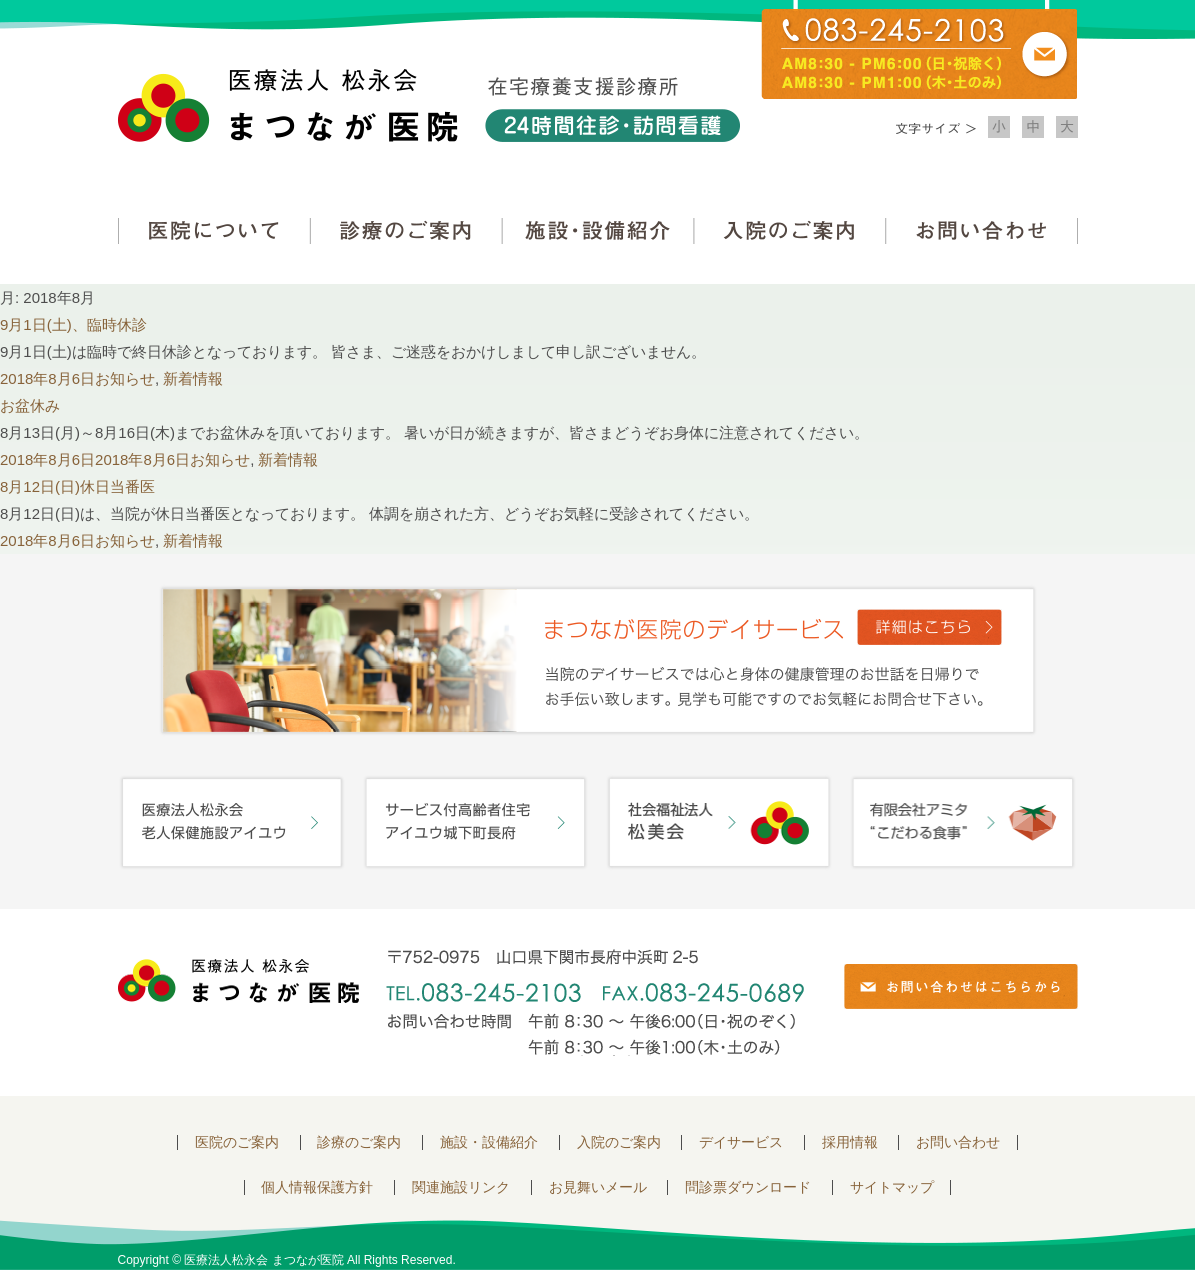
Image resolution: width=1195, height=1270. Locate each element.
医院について (214, 230)
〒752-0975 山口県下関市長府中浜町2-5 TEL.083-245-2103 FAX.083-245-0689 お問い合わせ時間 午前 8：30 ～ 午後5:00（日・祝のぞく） (595, 1002)
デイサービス (741, 1142)
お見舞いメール (598, 1187)
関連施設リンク (461, 1187)
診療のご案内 (406, 230)
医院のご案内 (237, 1142)
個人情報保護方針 (317, 1187)
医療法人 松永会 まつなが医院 (238, 981)
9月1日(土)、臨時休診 (73, 324)
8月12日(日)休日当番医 (77, 486)
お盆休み (30, 405)
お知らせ (125, 378)
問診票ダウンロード (748, 1187)
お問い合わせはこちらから (961, 986)
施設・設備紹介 (598, 230)
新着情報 (193, 378)
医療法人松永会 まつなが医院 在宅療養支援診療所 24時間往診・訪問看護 (429, 105)
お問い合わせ (982, 230)
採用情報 (850, 1142)
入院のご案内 (790, 230)
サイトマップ (892, 1187)
